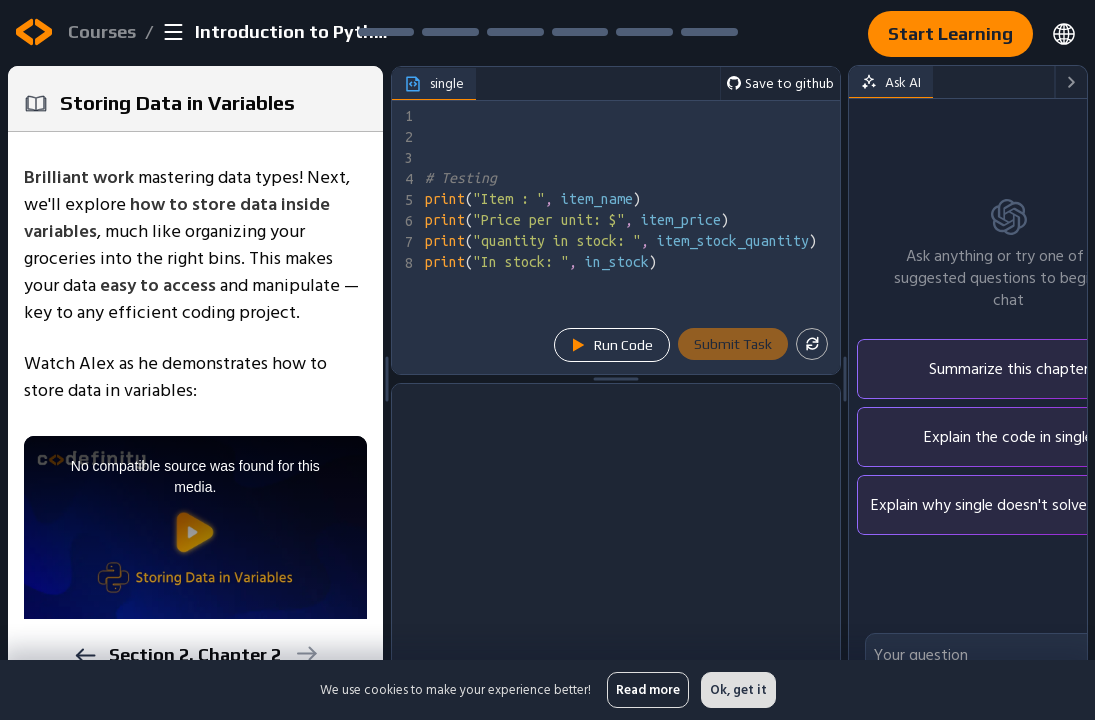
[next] (305, 653)
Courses (102, 31)
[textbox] (630, 237)
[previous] (84, 655)
